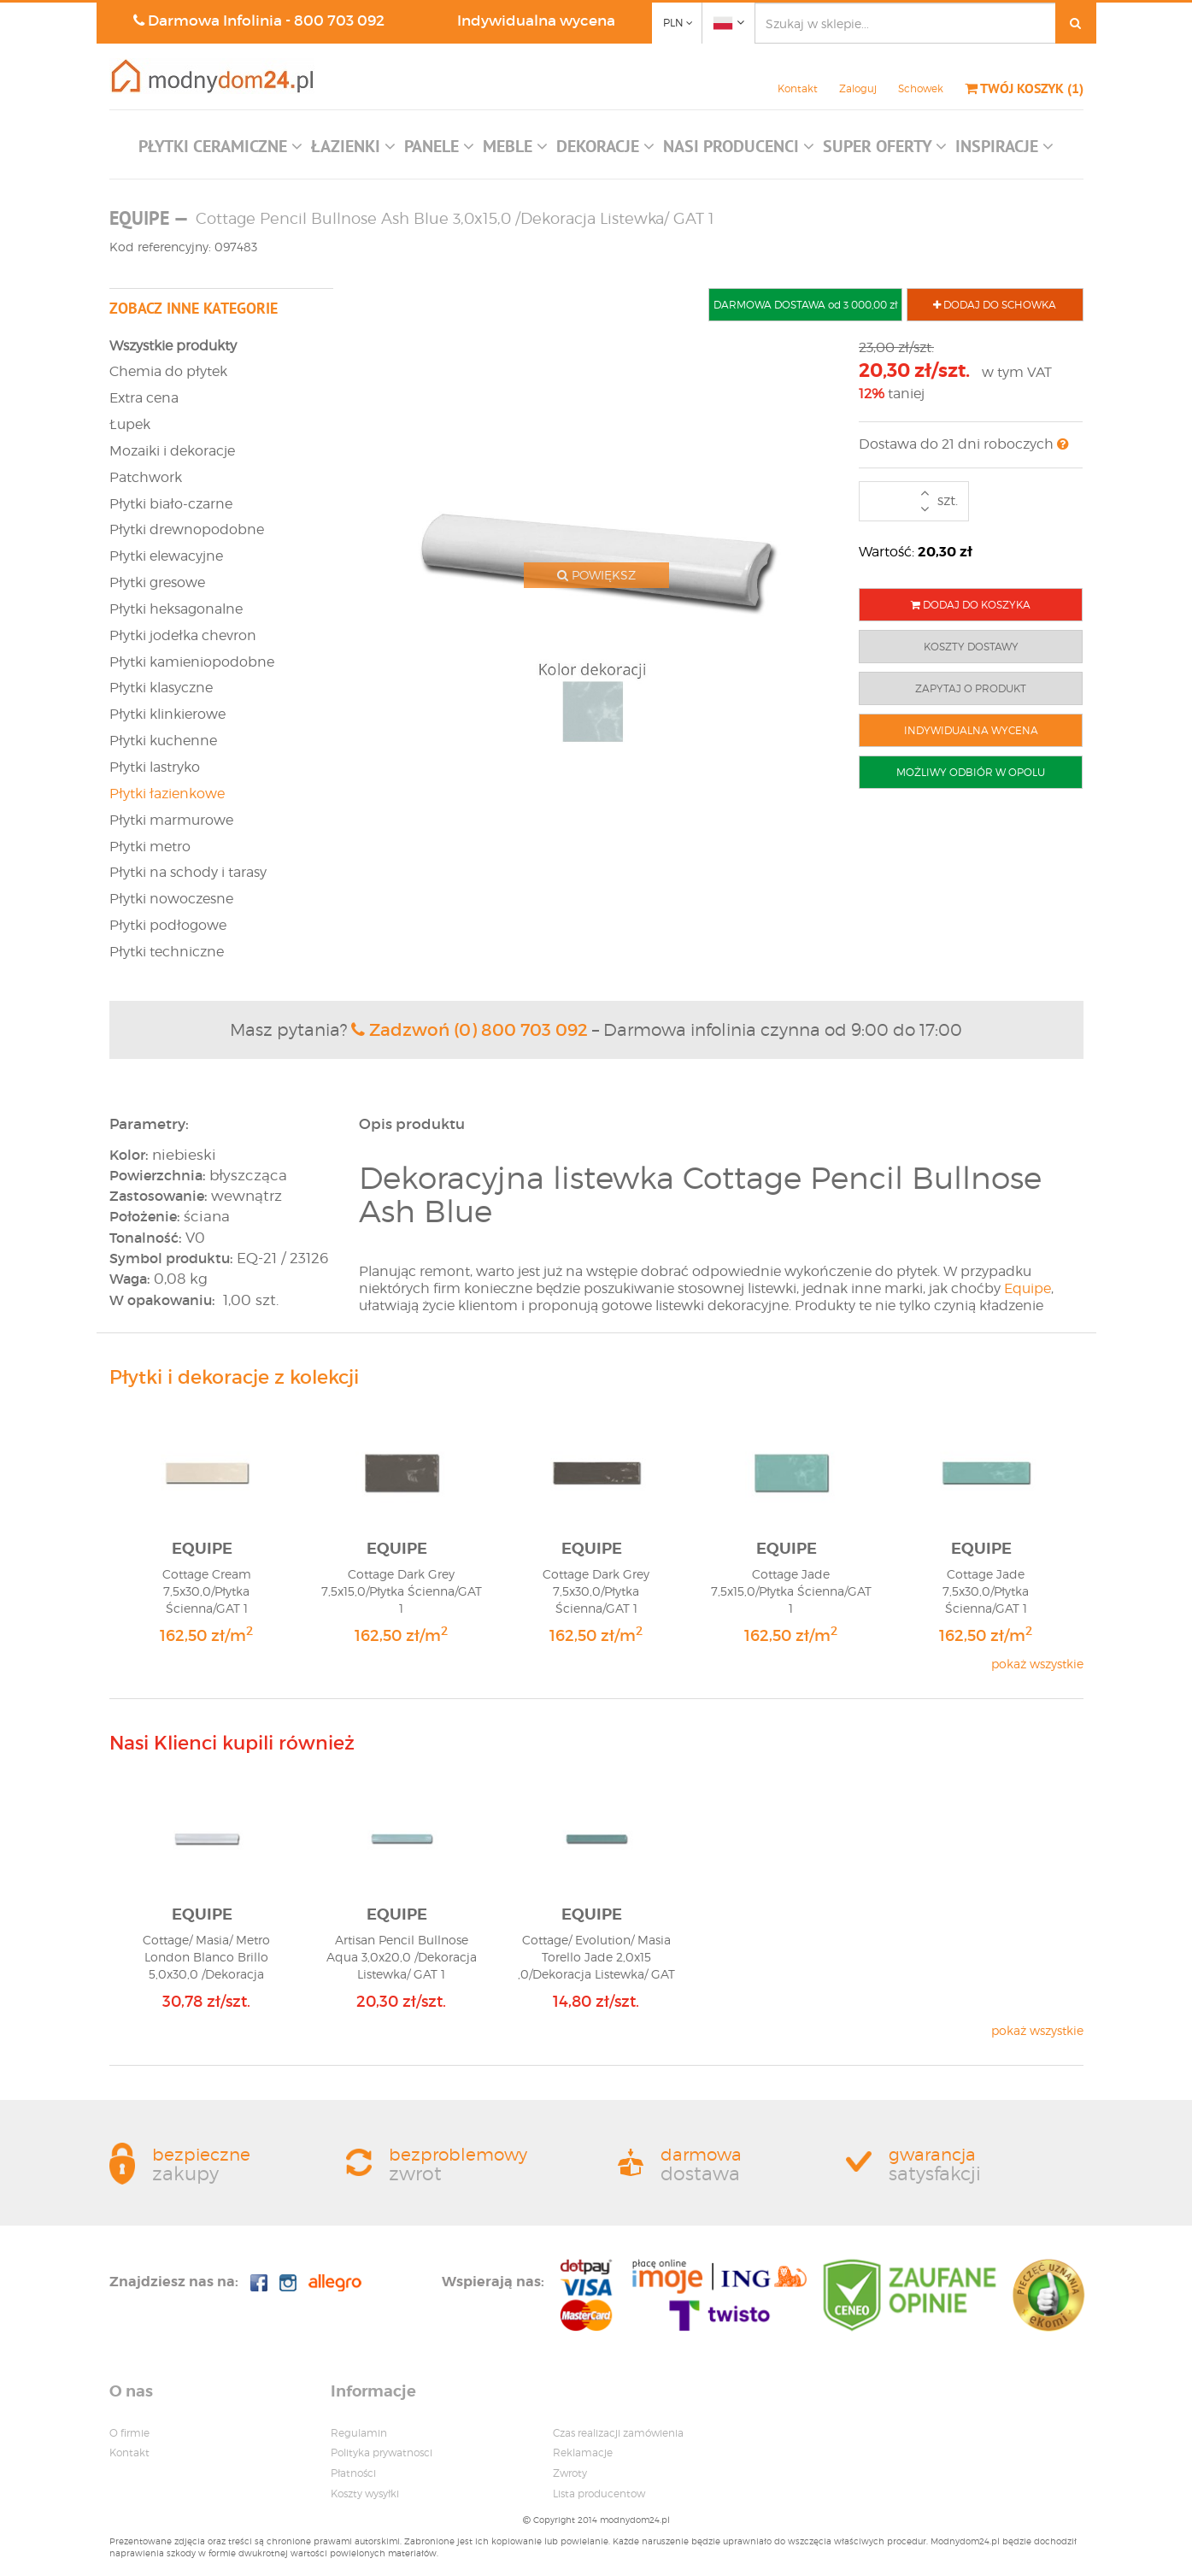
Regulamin (359, 2432)
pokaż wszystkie (1037, 1663)
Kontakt (798, 88)
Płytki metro (150, 846)
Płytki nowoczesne (171, 899)
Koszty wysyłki (365, 2493)
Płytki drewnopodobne (186, 529)
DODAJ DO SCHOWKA (994, 304)
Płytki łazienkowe (167, 793)
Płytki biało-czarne (170, 504)
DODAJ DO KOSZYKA (971, 604)
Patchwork (145, 477)
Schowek (920, 88)
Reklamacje (583, 2452)
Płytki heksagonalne (176, 609)
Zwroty (570, 2473)
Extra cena (144, 398)
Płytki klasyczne (161, 687)
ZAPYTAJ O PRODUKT (970, 688)
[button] (220, 150)
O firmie (129, 2432)
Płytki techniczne (166, 952)
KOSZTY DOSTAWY (971, 646)
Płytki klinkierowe (167, 714)
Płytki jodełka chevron (182, 635)
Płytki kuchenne (163, 740)
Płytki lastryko (154, 767)
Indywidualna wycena (536, 21)
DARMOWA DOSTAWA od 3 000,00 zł (805, 304)
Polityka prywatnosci (381, 2452)
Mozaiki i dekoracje (172, 451)
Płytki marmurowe (171, 820)
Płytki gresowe (157, 582)
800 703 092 (339, 21)
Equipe (1027, 1288)
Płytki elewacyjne (166, 556)
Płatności (353, 2473)
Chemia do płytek (168, 371)
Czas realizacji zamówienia (618, 2432)
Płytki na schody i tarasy (188, 872)
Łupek (129, 424)
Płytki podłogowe (167, 925)
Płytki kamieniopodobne (191, 662)
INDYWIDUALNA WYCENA (971, 730)
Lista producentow (599, 2493)
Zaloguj (858, 88)
